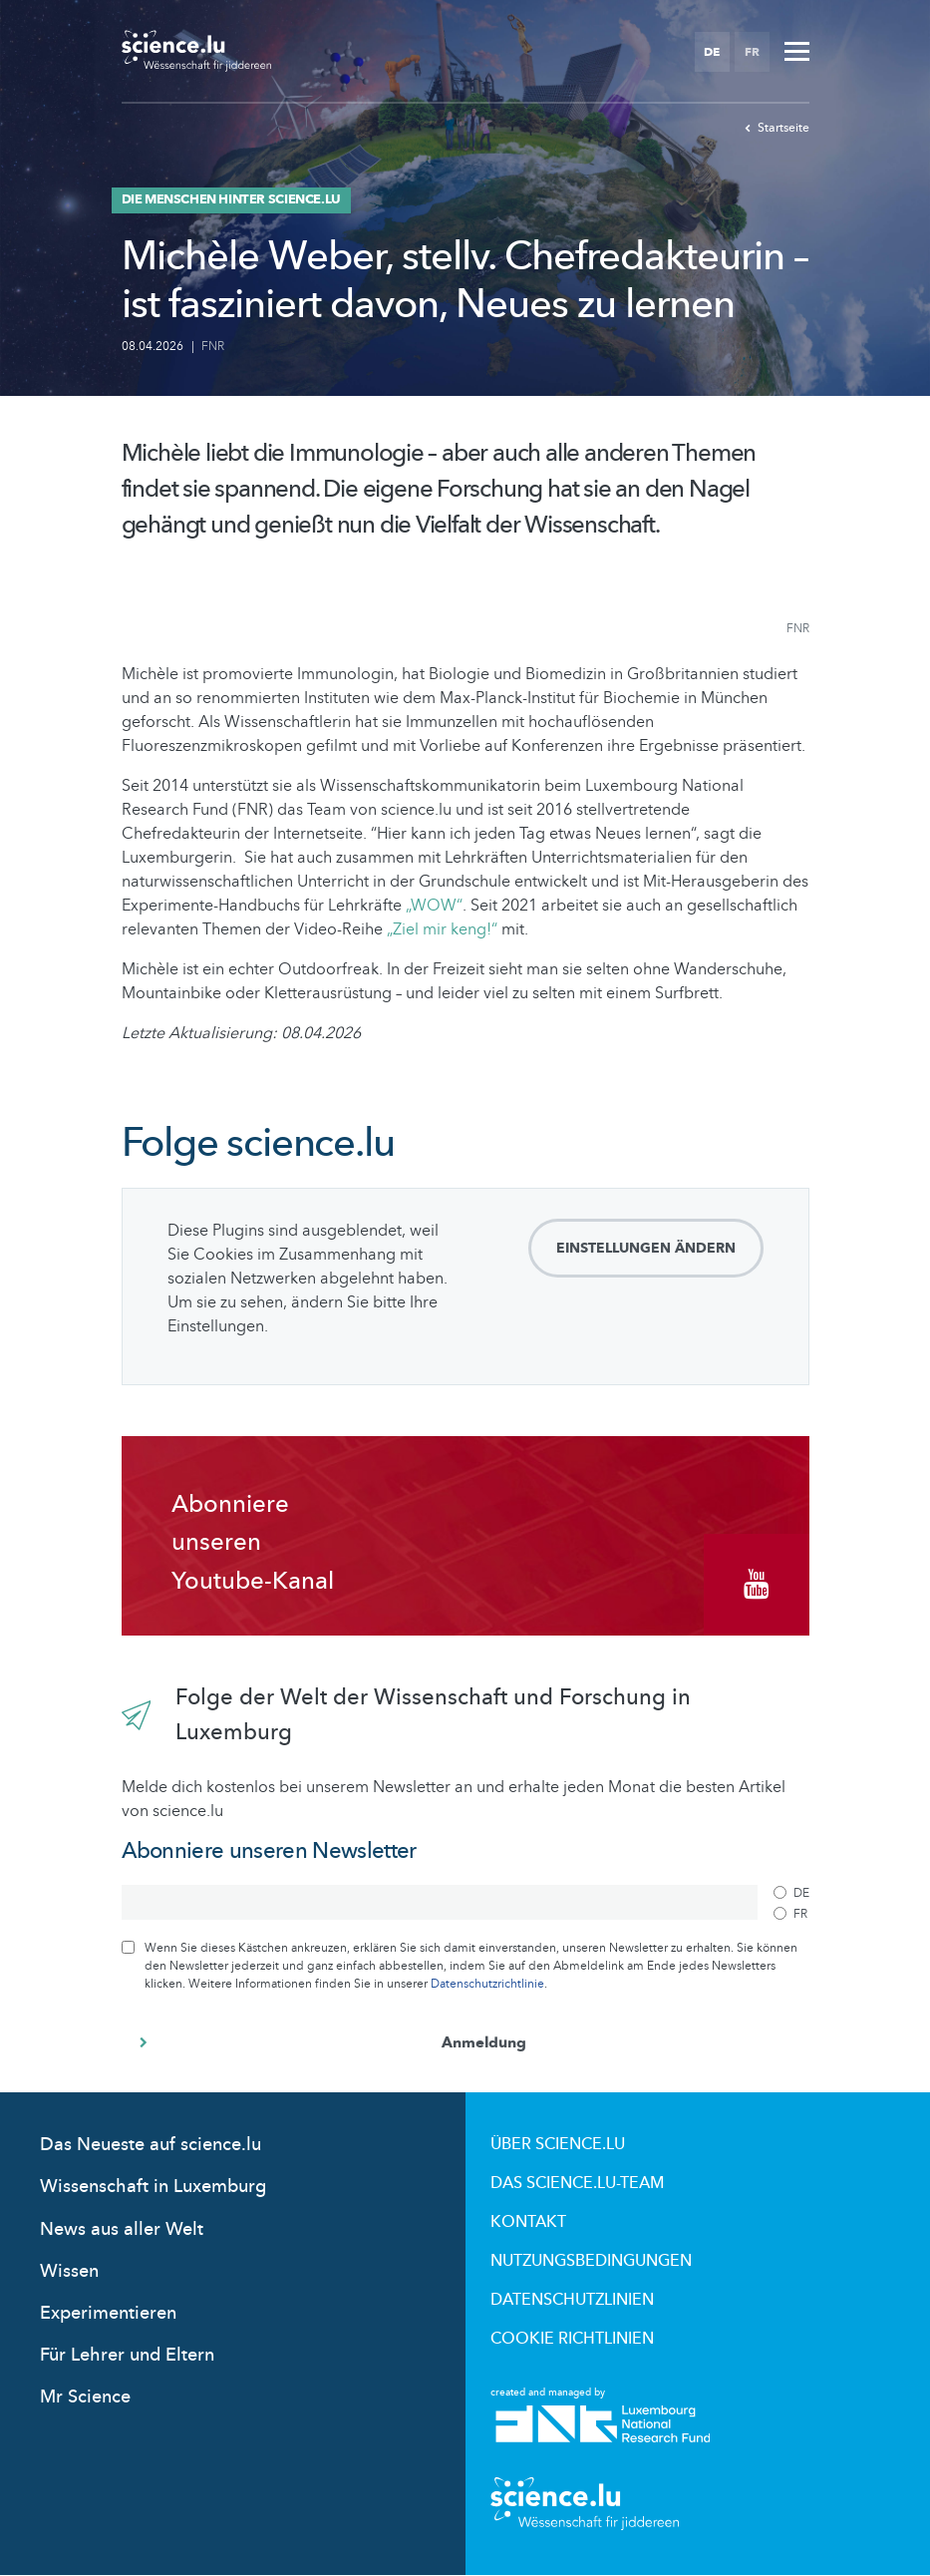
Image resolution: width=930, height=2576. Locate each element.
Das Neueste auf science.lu (150, 2144)
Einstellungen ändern (646, 1248)
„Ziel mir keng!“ (442, 929)
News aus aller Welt (121, 2229)
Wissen (69, 2271)
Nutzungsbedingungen (591, 2261)
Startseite (777, 128)
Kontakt (528, 2222)
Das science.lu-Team (577, 2183)
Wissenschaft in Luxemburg (153, 2186)
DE (712, 52)
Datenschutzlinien (572, 2300)
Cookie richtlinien (572, 2339)
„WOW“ (432, 906)
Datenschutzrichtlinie (487, 1984)
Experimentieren (108, 2313)
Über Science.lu (557, 2144)
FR (752, 52)
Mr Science (85, 2397)
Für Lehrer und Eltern (127, 2355)
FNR (212, 346)
